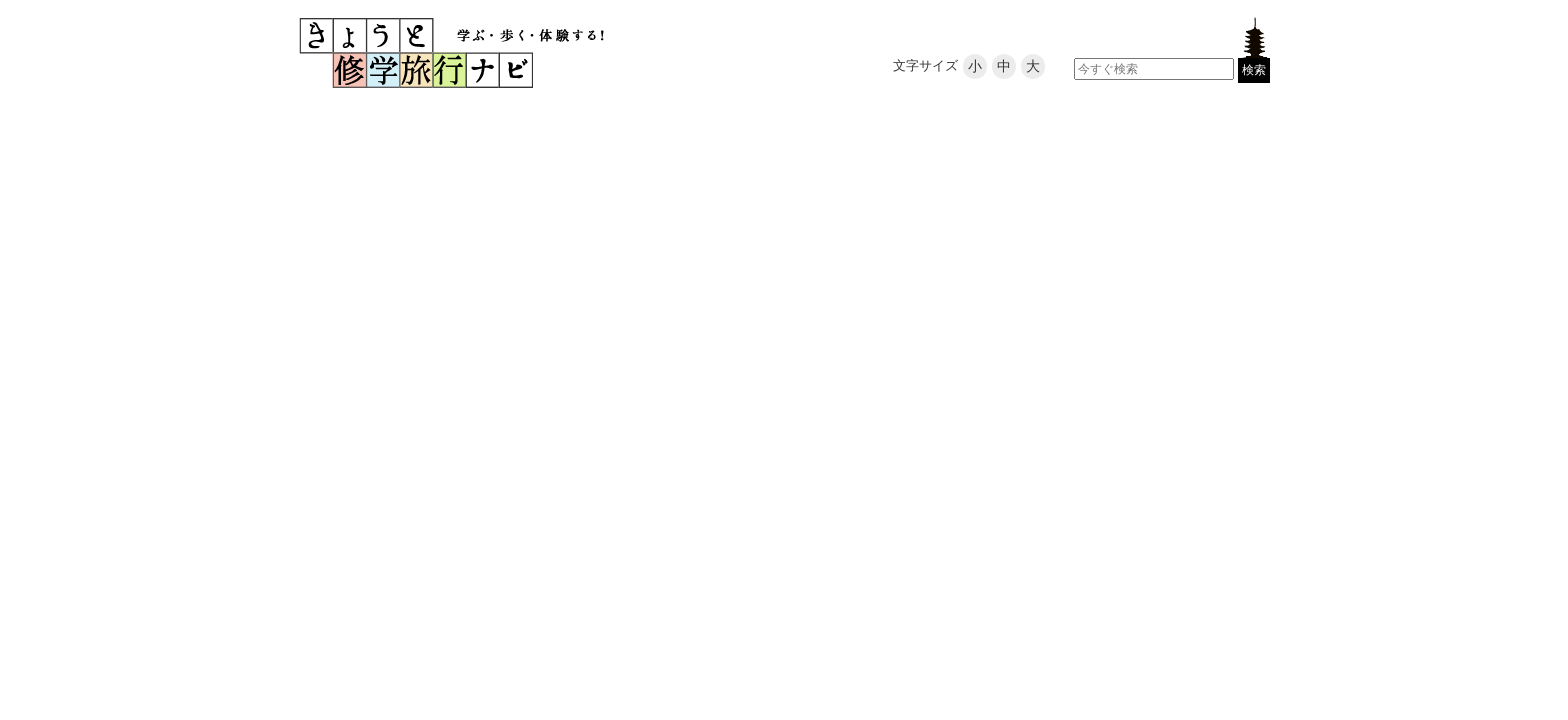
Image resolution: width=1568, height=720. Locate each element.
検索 (1254, 70)
